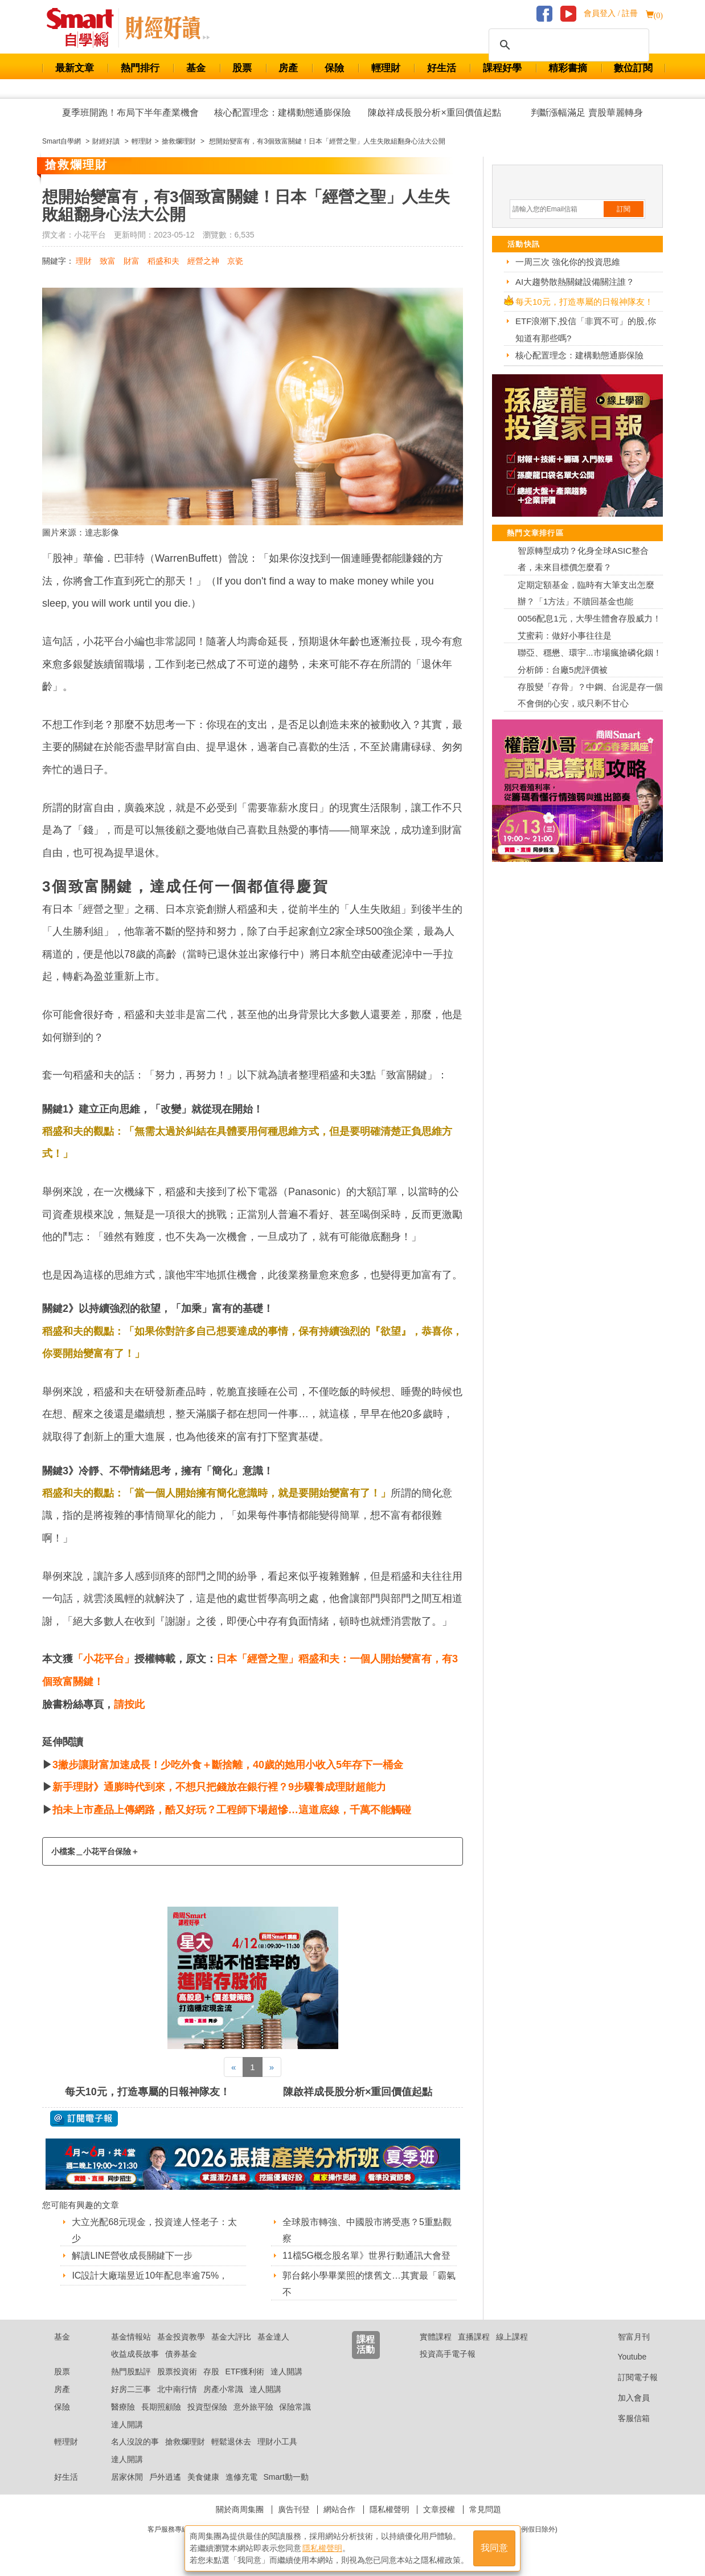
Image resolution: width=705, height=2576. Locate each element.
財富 (132, 260)
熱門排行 (140, 68)
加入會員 (625, 2397)
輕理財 (385, 68)
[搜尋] (567, 45)
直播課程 (474, 2336)
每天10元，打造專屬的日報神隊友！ (147, 2091)
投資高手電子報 (448, 2353)
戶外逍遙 (165, 2476)
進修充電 (241, 2476)
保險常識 (295, 2406)
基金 (196, 68)
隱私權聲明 (389, 2509)
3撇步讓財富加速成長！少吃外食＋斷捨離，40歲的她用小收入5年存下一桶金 (227, 1765)
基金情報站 (131, 2336)
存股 (211, 2371)
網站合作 (339, 2509)
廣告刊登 (294, 2509)
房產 (288, 68)
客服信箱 (625, 2418)
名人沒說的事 (135, 2441)
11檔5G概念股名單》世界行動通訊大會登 (366, 2255)
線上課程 (512, 2336)
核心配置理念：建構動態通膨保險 (282, 112)
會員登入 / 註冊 (611, 13)
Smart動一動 (285, 2476)
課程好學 (502, 68)
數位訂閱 (633, 68)
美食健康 (203, 2476)
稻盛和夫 (163, 260)
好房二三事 (131, 2389)
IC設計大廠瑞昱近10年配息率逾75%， (150, 2275)
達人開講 (286, 2371)
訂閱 (623, 209)
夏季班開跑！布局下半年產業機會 (130, 112)
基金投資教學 (181, 2336)
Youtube (623, 2356)
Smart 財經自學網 (85, 28)
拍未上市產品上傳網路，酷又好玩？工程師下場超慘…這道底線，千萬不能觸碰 (231, 1810)
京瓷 (235, 260)
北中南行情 (177, 2389)
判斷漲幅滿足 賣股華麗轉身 (586, 112)
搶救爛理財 (185, 2441)
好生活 (441, 68)
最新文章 (74, 68)
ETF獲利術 (245, 2371)
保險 (334, 68)
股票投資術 (177, 2371)
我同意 (494, 2548)
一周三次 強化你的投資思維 (567, 262)
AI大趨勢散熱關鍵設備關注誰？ (574, 282)
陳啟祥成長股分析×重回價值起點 (434, 112)
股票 (242, 68)
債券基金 (181, 2353)
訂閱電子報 (629, 2377)
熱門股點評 (131, 2371)
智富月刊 (625, 2336)
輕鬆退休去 (231, 2441)
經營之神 (203, 260)
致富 (108, 260)
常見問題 (485, 2509)
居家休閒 (127, 2476)
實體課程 (436, 2336)
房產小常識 (223, 2389)
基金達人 (273, 2336)
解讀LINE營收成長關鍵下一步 (132, 2255)
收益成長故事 (135, 2353)
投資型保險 (207, 2406)
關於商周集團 (240, 2509)
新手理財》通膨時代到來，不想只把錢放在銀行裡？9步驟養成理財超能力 (219, 1787)
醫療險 (123, 2406)
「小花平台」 (103, 1659)
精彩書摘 (567, 68)
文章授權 (439, 2509)
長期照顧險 (161, 2406)
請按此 (129, 1704)
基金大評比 (231, 2336)
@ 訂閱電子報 (84, 2119)
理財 (84, 260)
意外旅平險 (253, 2406)
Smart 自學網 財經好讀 (167, 28)
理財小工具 (277, 2441)
